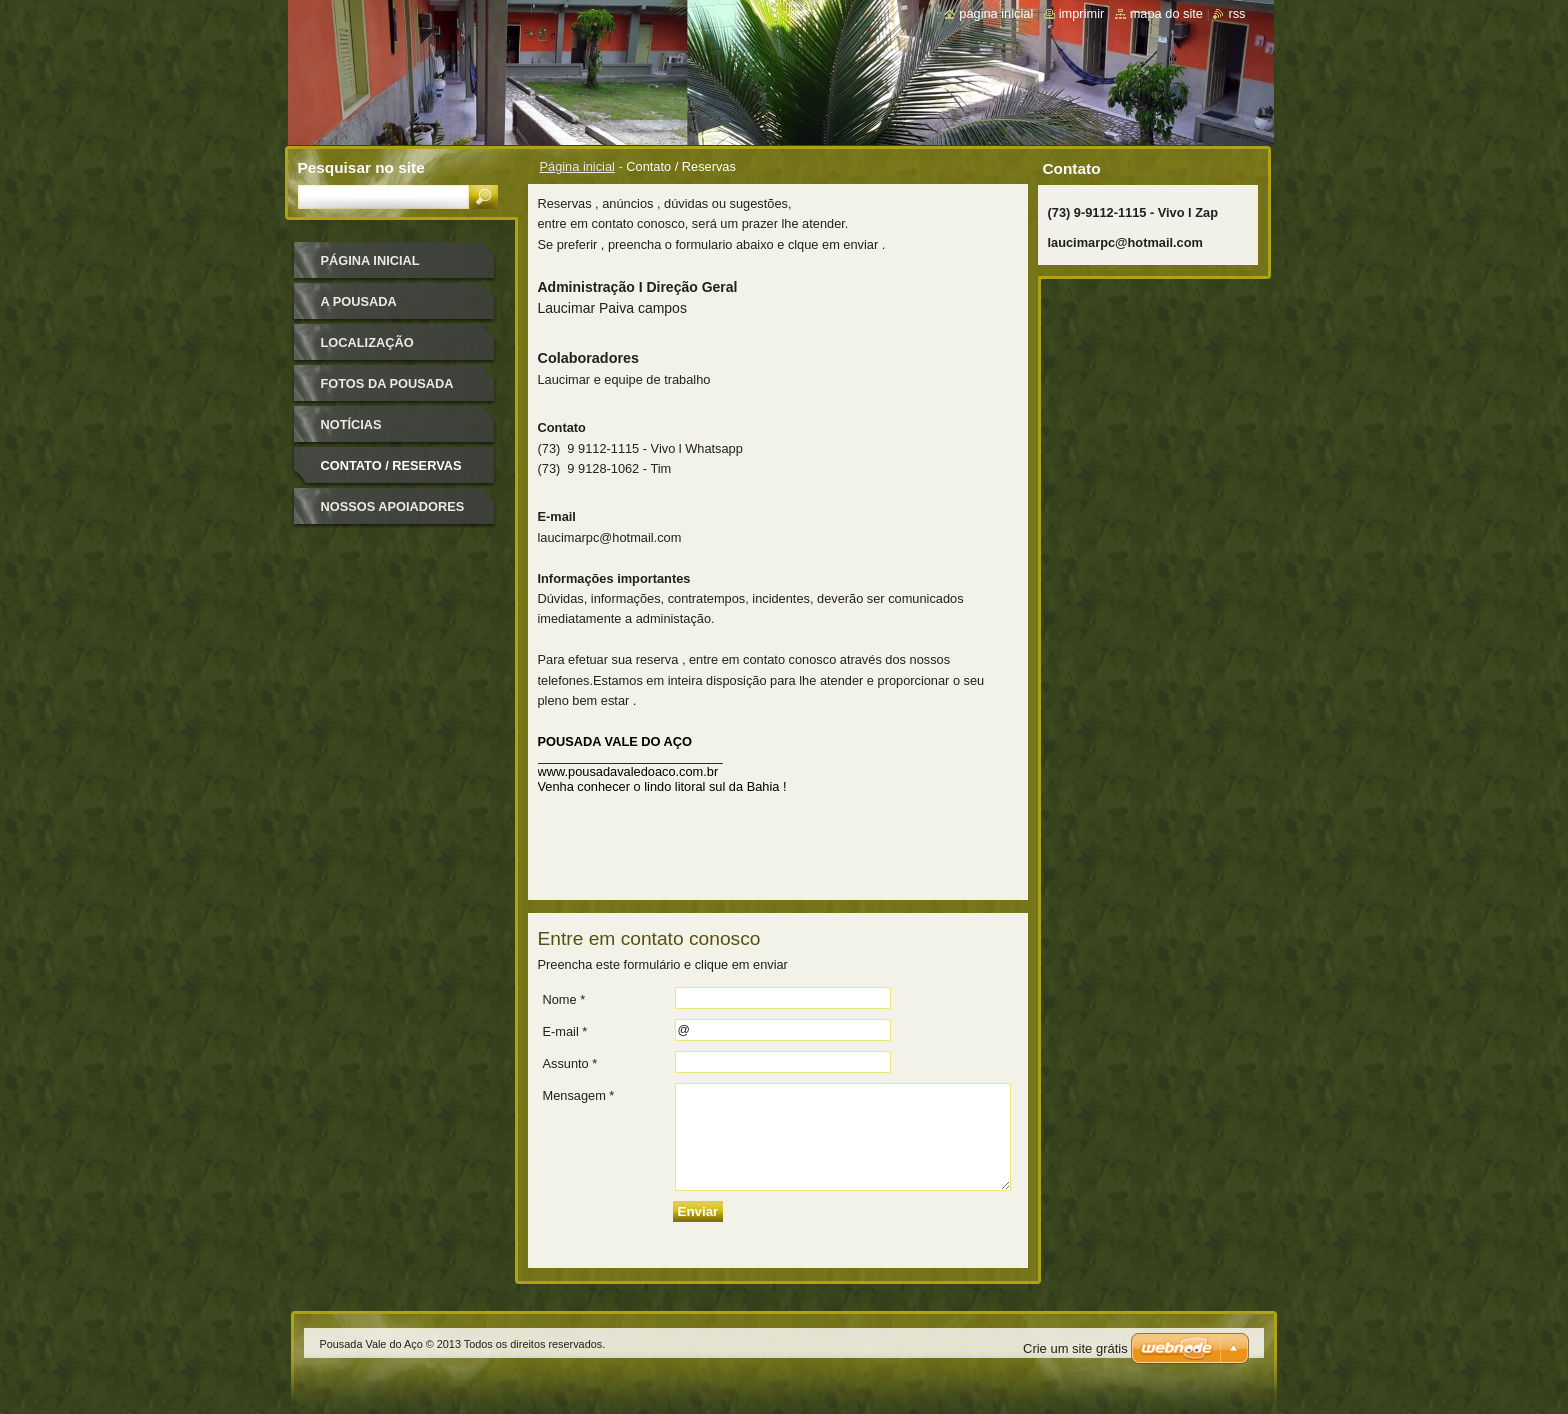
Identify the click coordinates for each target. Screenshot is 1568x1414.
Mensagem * (579, 1095)
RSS (1236, 13)
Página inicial (577, 166)
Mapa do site (1166, 13)
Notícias (351, 424)
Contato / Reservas (391, 465)
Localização (367, 342)
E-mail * (565, 1031)
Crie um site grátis (1075, 1348)
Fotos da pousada (387, 383)
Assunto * (570, 1063)
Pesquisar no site (361, 167)
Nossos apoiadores (393, 506)
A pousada (359, 301)
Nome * (564, 999)
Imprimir (1082, 13)
